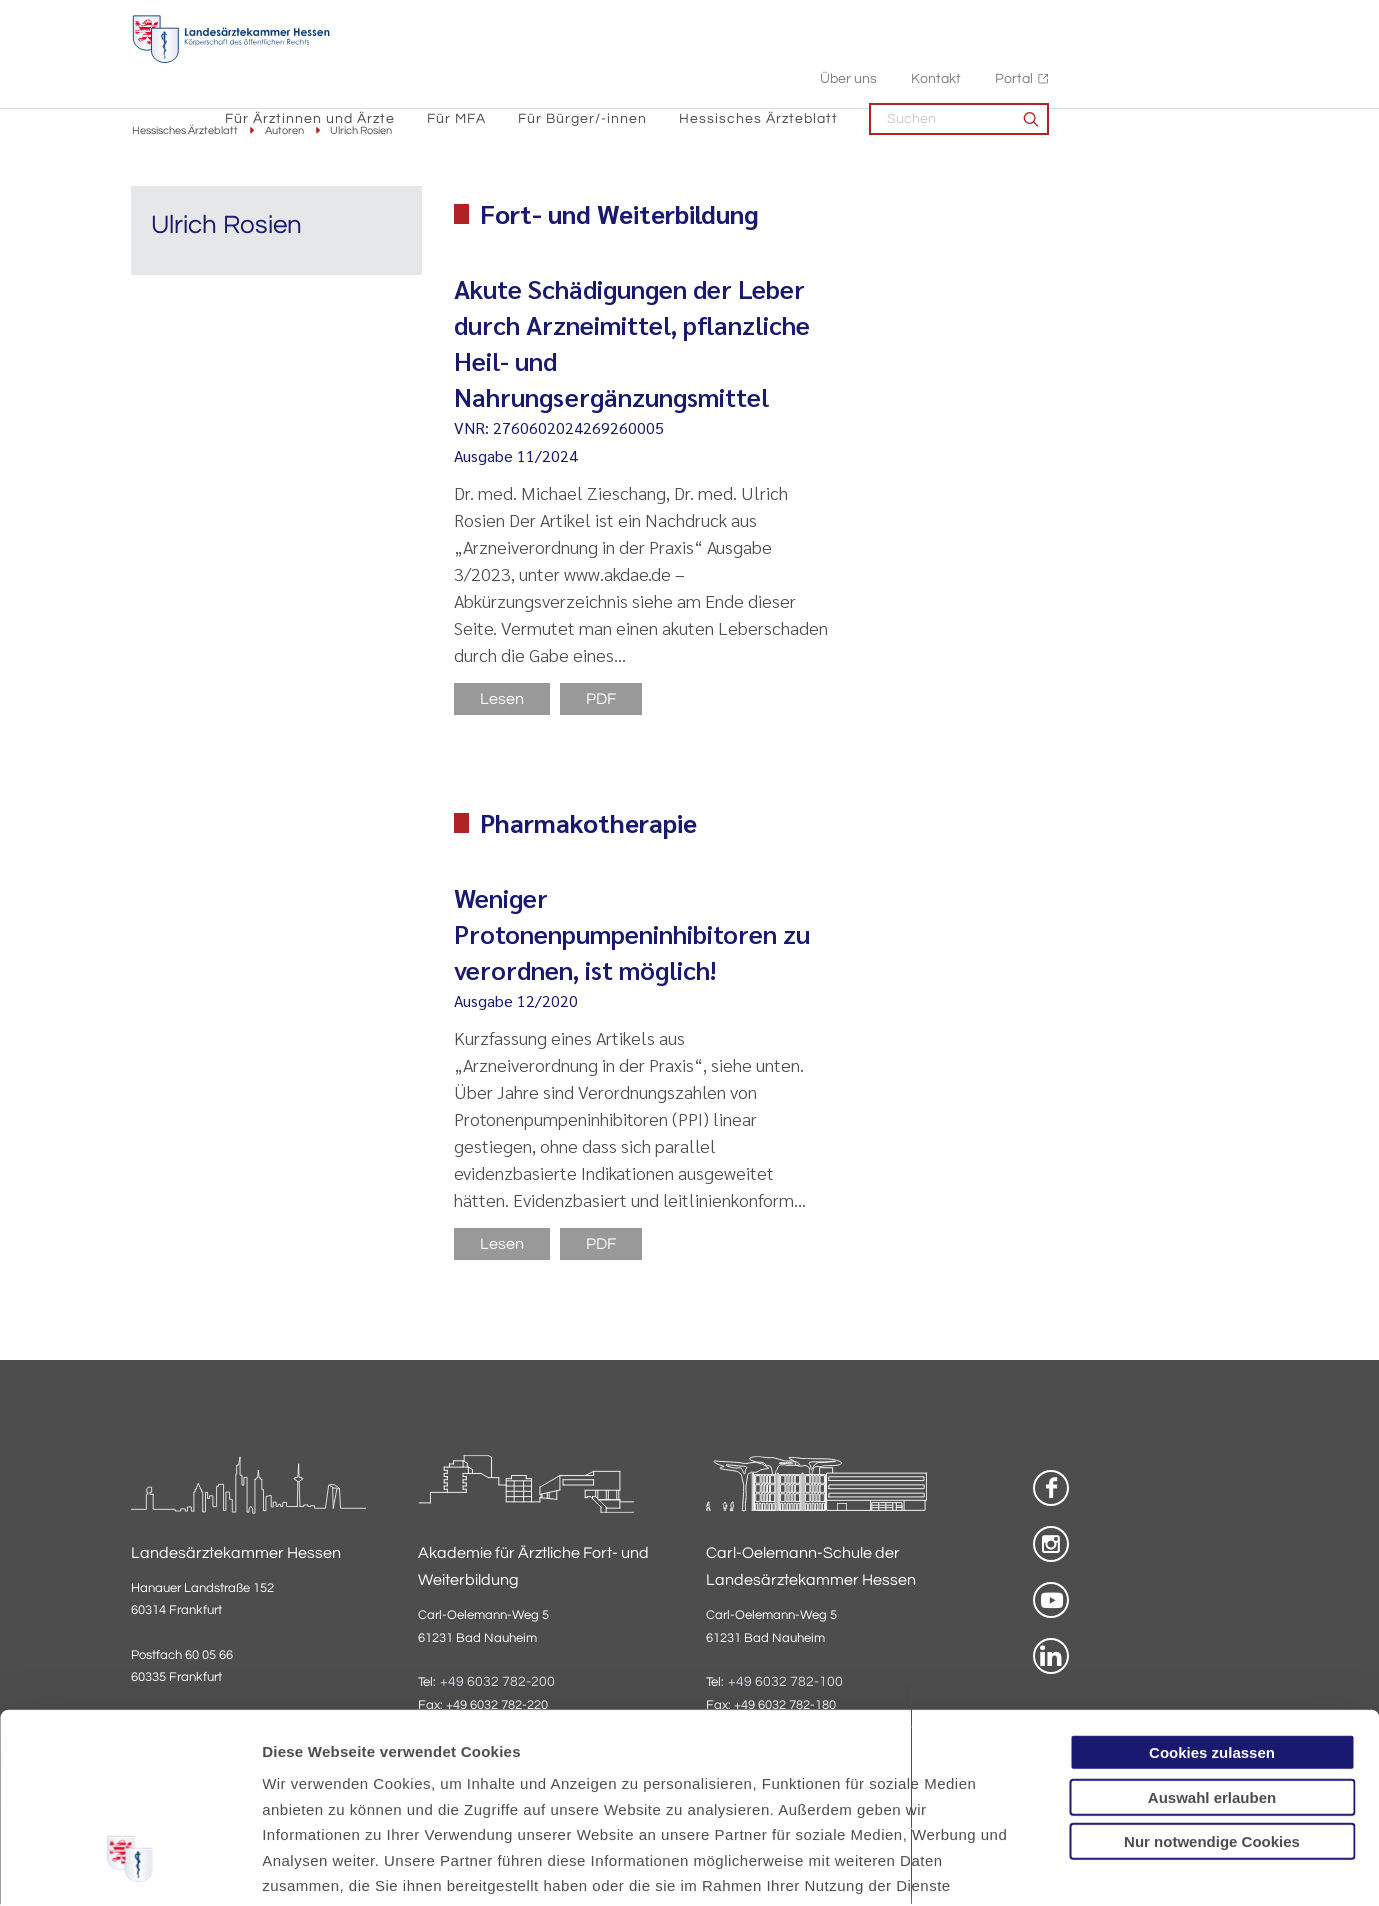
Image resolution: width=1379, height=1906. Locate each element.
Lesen (502, 700)
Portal (1214, 20)
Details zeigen (1064, 1866)
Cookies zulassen (1212, 1590)
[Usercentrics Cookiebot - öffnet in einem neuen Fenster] (129, 1867)
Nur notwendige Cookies (1212, 1679)
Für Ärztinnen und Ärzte (510, 60)
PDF (601, 700)
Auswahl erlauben (1212, 1634)
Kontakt (1136, 20)
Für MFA (656, 60)
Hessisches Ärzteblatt (958, 60)
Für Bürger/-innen (782, 60)
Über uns (1048, 20)
